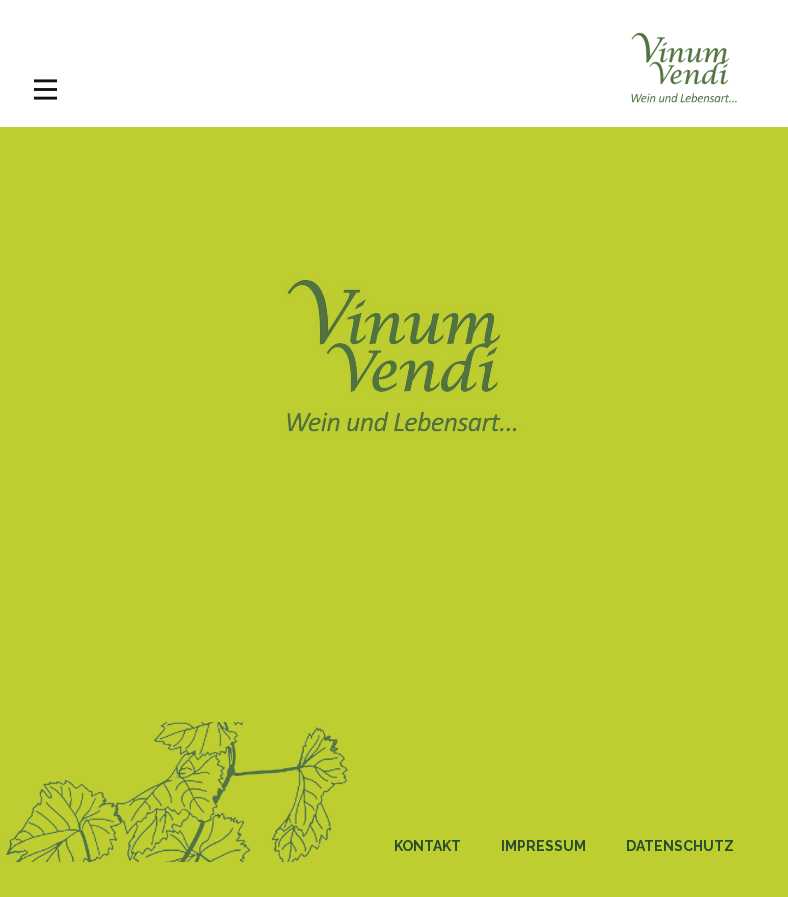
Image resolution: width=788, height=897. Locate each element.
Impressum (543, 846)
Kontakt (427, 846)
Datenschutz (680, 846)
